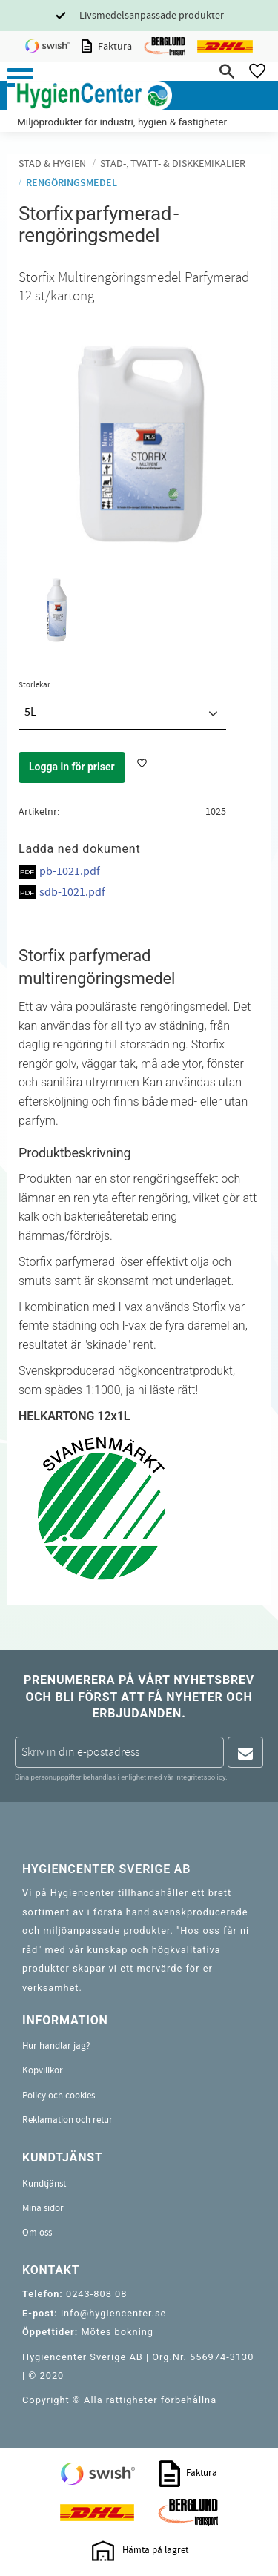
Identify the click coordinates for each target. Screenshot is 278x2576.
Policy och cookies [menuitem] (58, 2095)
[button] (20, 77)
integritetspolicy (200, 1777)
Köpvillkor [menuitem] (42, 2070)
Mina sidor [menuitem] (43, 2208)
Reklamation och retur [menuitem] (67, 2120)
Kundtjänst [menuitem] (44, 2184)
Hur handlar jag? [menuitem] (56, 2046)
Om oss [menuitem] (37, 2233)
